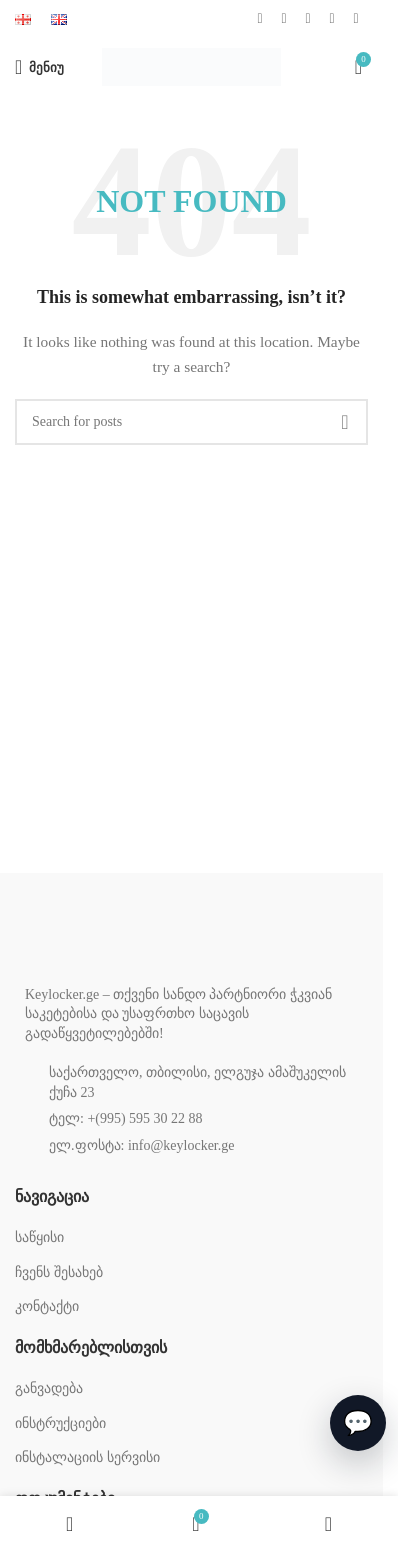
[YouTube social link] (308, 19)
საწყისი (39, 1237)
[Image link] (125, 942)
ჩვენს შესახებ (59, 1272)
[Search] (191, 422)
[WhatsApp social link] (332, 19)
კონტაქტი (47, 1306)
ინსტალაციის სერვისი (87, 1457)
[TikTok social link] (356, 19)
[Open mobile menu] (39, 67)
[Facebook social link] (260, 19)
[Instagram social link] (284, 19)
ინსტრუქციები (60, 1423)
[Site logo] (191, 65)
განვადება (49, 1388)
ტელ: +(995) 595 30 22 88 (126, 1118)
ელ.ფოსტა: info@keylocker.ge (141, 1145)
